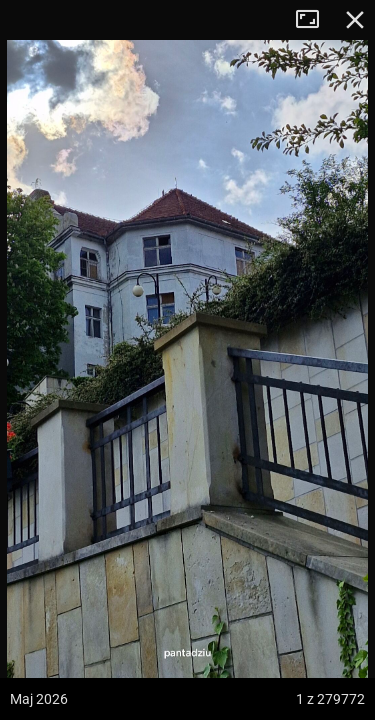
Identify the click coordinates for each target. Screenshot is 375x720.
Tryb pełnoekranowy (315, 20)
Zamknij (355, 20)
